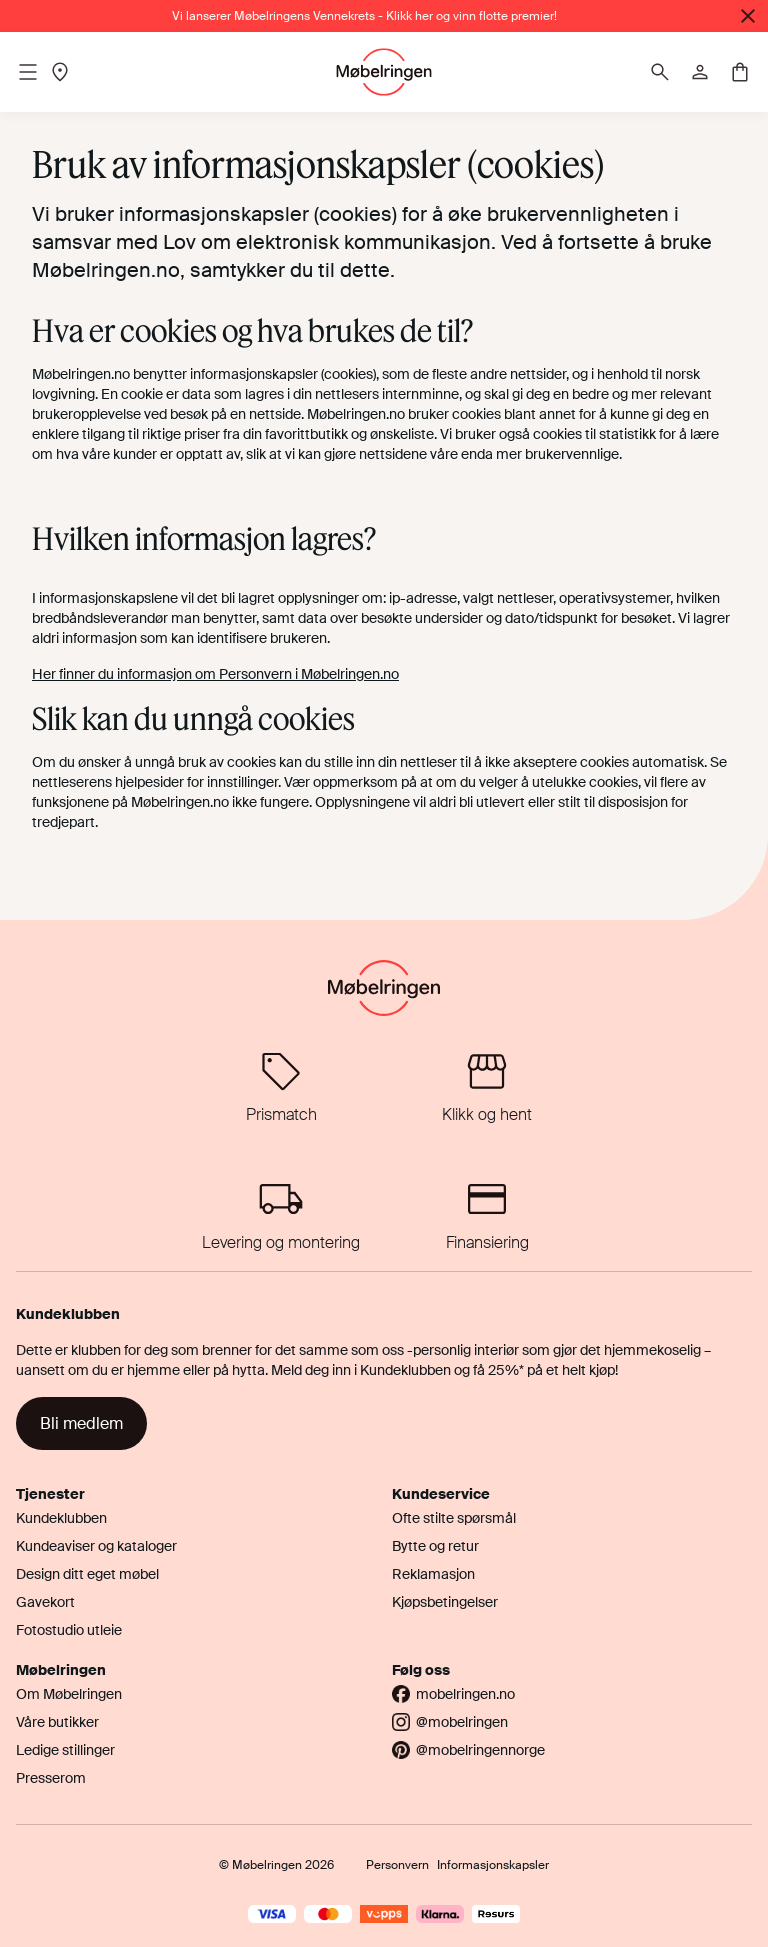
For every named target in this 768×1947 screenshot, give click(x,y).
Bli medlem (81, 1423)
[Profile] (700, 72)
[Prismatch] (281, 1087)
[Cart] (740, 72)
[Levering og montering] (281, 1215)
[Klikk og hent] (487, 1087)
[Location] (60, 72)
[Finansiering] (487, 1215)
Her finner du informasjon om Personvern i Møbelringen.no (215, 674)
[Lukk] (748, 16)
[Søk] (660, 72)
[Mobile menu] (28, 72)
